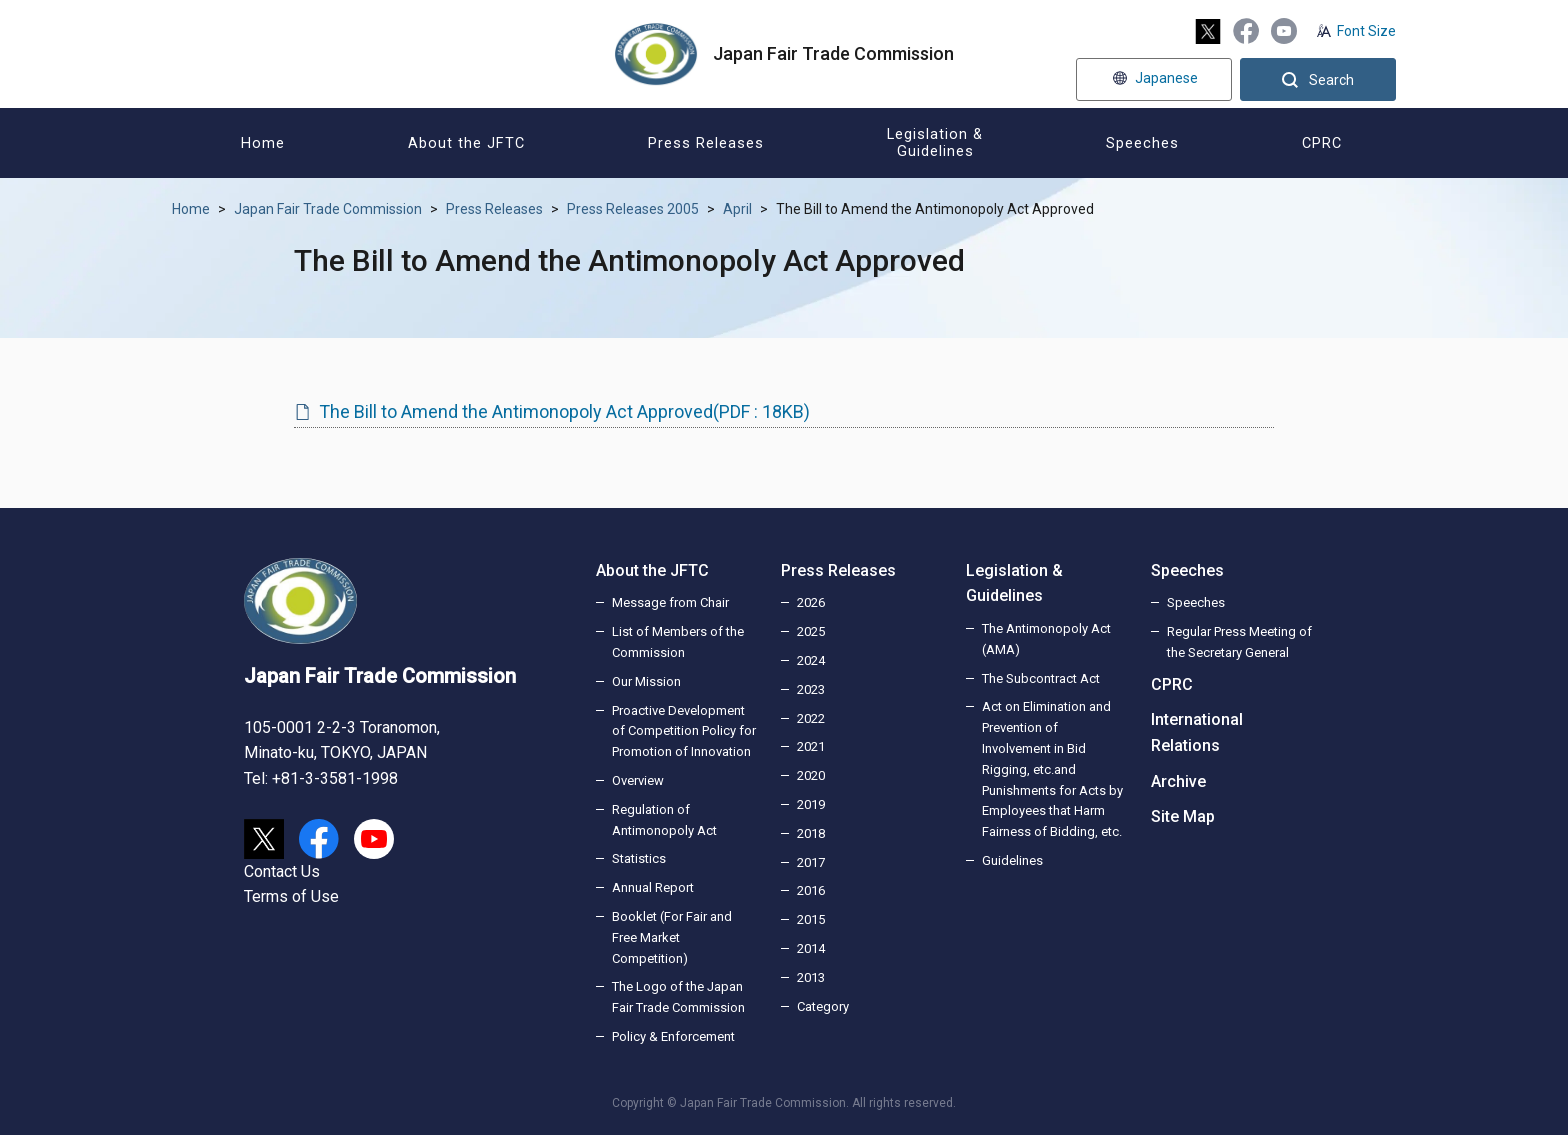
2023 (811, 689)
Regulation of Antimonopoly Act (664, 820)
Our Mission (646, 681)
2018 (811, 833)
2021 (811, 746)
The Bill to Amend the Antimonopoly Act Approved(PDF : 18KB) (564, 411)
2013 (811, 977)
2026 (811, 602)
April (737, 209)
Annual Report (653, 887)
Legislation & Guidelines (1014, 583)
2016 (811, 890)
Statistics (639, 858)
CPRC (1172, 684)
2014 (811, 948)
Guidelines (1012, 860)
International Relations (1197, 732)
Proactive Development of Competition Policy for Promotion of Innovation (684, 731)
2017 (811, 862)
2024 (811, 660)
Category (823, 1006)
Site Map (1183, 816)
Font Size (1366, 31)
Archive (1178, 781)
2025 (811, 631)
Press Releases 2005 (633, 209)
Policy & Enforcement (673, 1036)
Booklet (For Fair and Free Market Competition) (672, 937)
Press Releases (494, 209)
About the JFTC (652, 570)
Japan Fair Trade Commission (328, 209)
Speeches (1187, 570)
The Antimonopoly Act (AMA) (1046, 639)
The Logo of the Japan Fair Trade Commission (678, 997)
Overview (638, 780)
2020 (811, 775)
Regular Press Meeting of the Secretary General (1239, 642)
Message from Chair (670, 602)
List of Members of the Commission (678, 642)
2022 (811, 718)
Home (191, 209)
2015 (811, 919)
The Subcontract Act (1041, 678)
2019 (811, 804)
